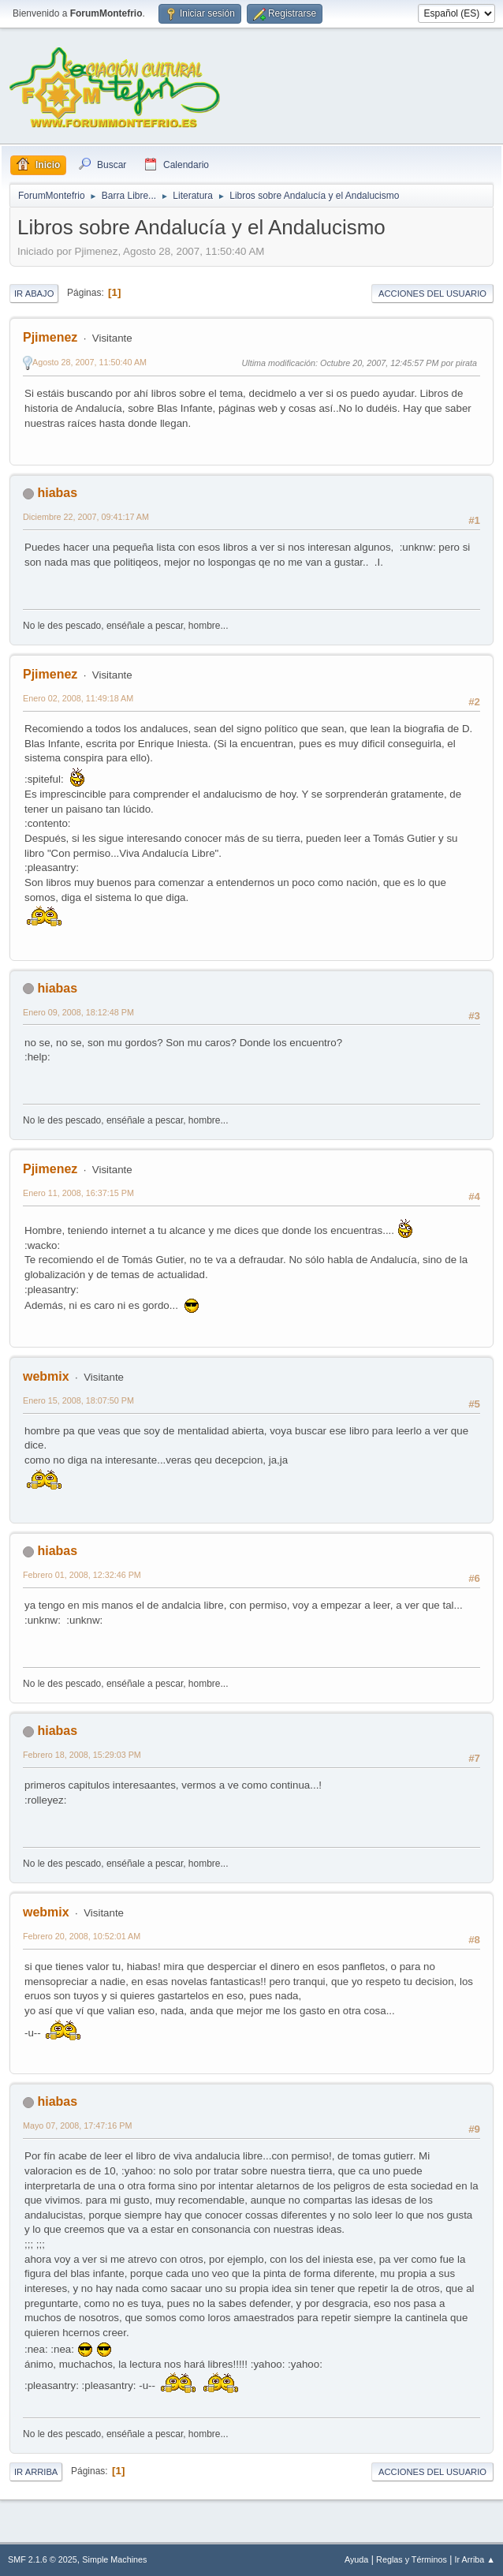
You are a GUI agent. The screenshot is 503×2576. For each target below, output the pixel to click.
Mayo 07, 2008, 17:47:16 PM (77, 2125)
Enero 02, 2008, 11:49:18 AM (78, 698)
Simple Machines (114, 2559)
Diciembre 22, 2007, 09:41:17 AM (86, 517)
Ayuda (356, 2559)
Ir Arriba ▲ (475, 2559)
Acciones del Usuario (432, 293)
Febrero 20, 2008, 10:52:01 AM (81, 1936)
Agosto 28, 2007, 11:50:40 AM (89, 362)
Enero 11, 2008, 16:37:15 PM (78, 1193)
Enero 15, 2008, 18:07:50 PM (78, 1400)
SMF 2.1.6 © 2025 (42, 2559)
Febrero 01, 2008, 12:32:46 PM (82, 1575)
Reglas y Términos (411, 2559)
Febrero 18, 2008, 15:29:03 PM (82, 1754)
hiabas (57, 492)
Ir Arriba (36, 2472)
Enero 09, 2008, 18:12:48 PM (78, 1012)
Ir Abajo (34, 293)
